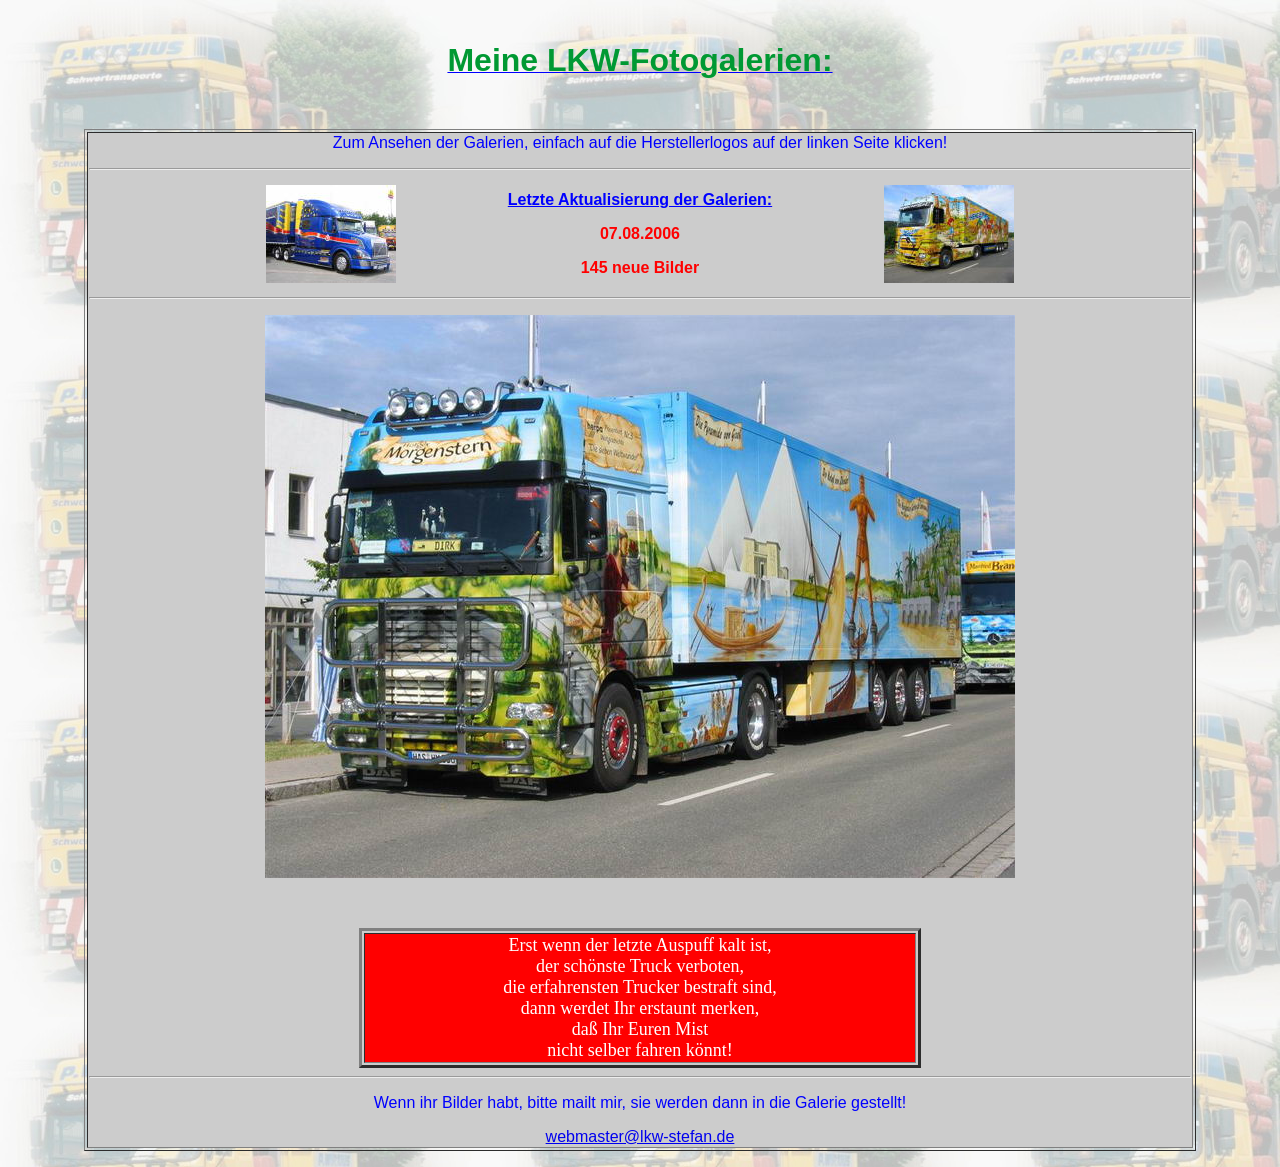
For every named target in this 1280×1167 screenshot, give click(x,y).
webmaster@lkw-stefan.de (640, 1136)
